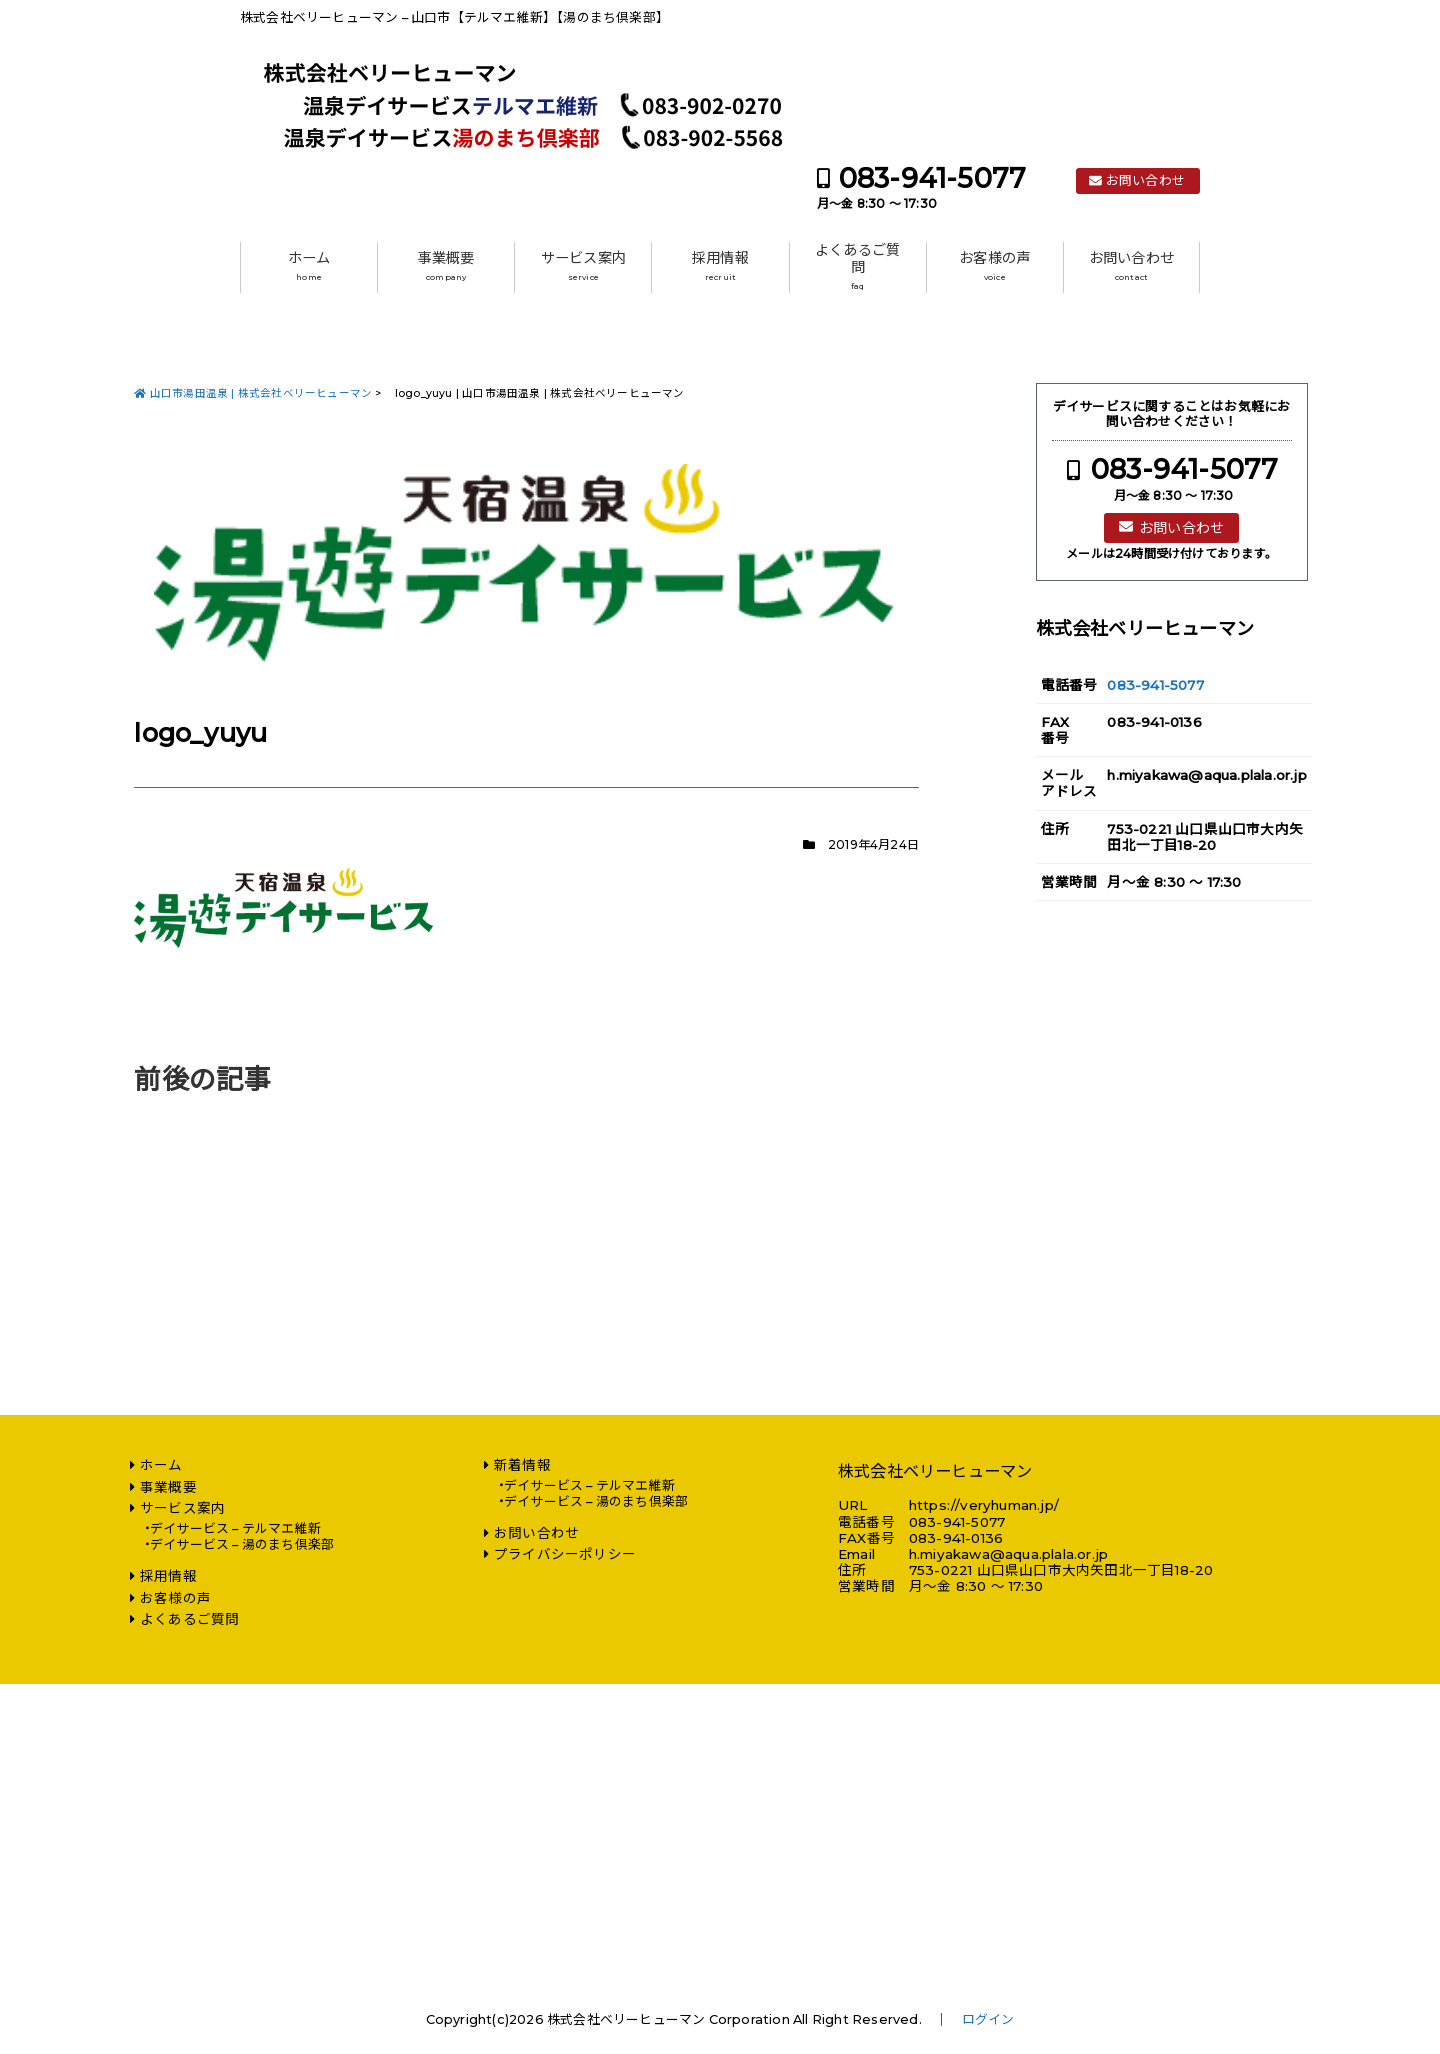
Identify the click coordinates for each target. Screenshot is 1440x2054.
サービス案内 (583, 266)
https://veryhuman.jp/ (984, 1505)
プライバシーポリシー (565, 1554)
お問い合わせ (1145, 180)
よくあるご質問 (857, 266)
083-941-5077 (932, 178)
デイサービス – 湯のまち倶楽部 (242, 1544)
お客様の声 (994, 266)
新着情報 (522, 1465)
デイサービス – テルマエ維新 (235, 1528)
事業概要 (446, 266)
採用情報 (720, 266)
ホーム (309, 266)
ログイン (988, 2019)
